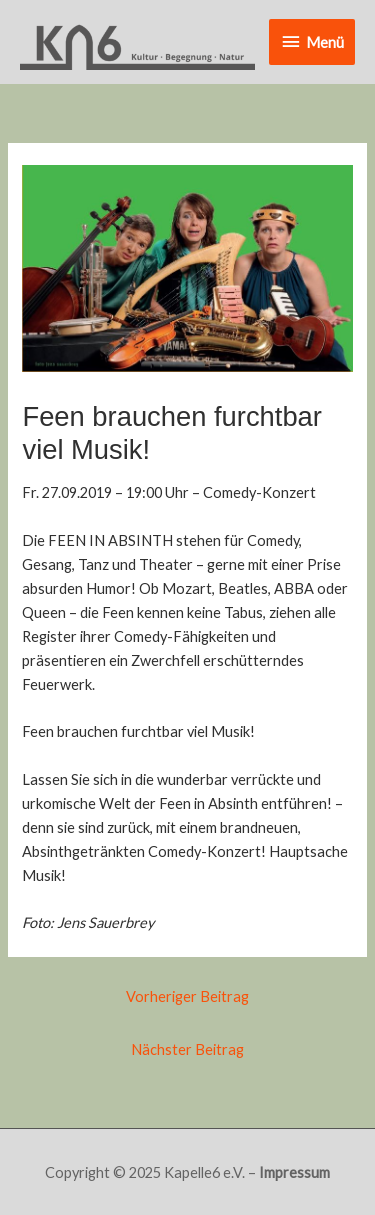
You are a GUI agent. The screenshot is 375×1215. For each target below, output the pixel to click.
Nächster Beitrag (187, 1049)
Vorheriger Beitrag (187, 996)
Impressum (294, 1172)
